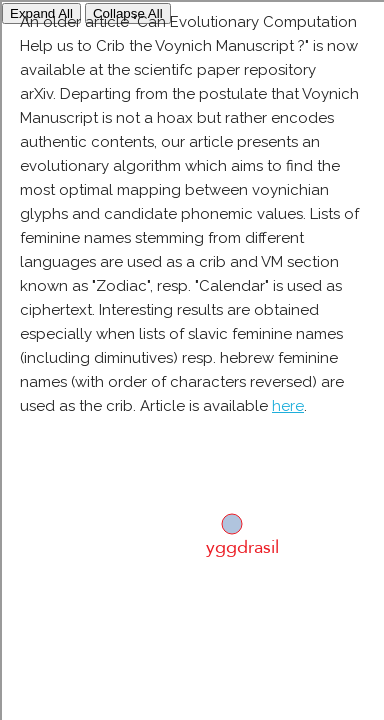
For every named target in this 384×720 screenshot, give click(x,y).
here (288, 406)
